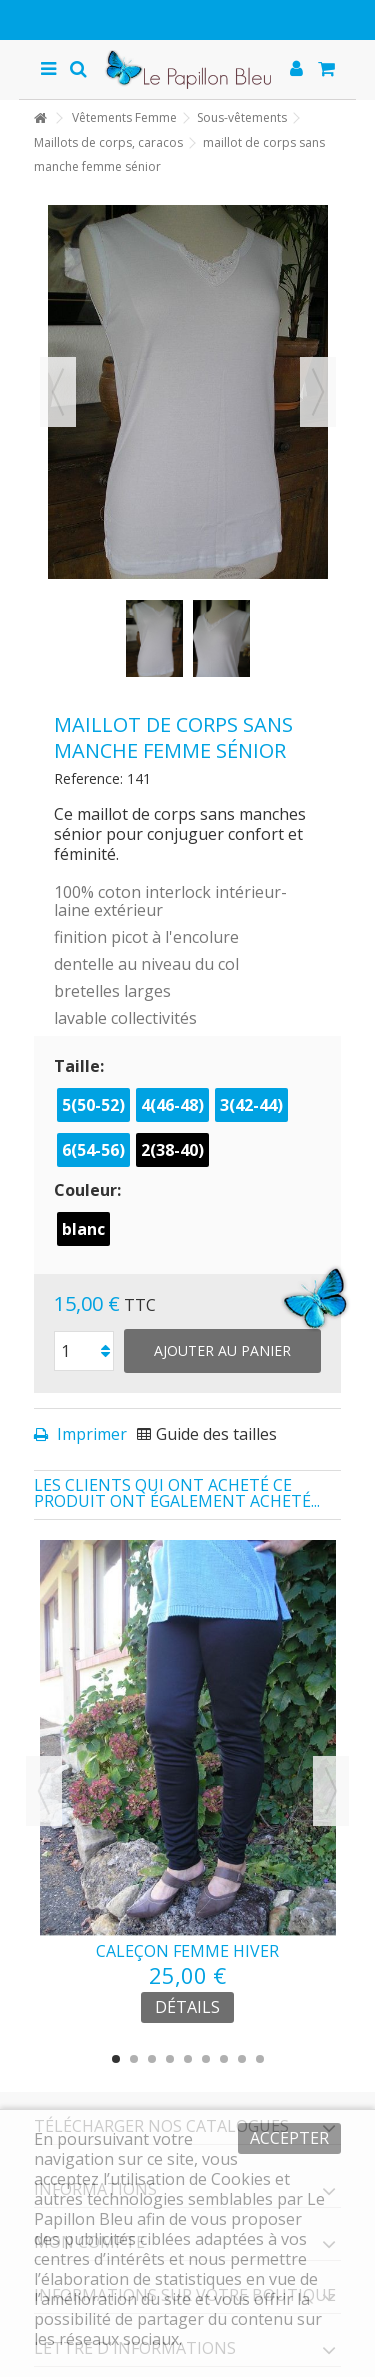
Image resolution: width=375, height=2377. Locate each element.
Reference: (88, 778)
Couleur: (89, 1190)
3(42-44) (251, 1105)
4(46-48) (172, 1105)
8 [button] (242, 2059)
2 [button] (134, 2059)
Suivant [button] (318, 392)
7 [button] (224, 2059)
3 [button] (152, 2059)
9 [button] (260, 2059)
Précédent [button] (58, 392)
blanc (83, 1229)
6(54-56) (93, 1150)
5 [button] (188, 2059)
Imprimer (90, 1434)
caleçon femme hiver (187, 1951)
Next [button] (331, 1791)
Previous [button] (44, 1791)
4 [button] (170, 2059)
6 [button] (206, 2059)
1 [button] (116, 2059)
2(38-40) (172, 1150)
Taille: (81, 1066)
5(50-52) (93, 1105)
